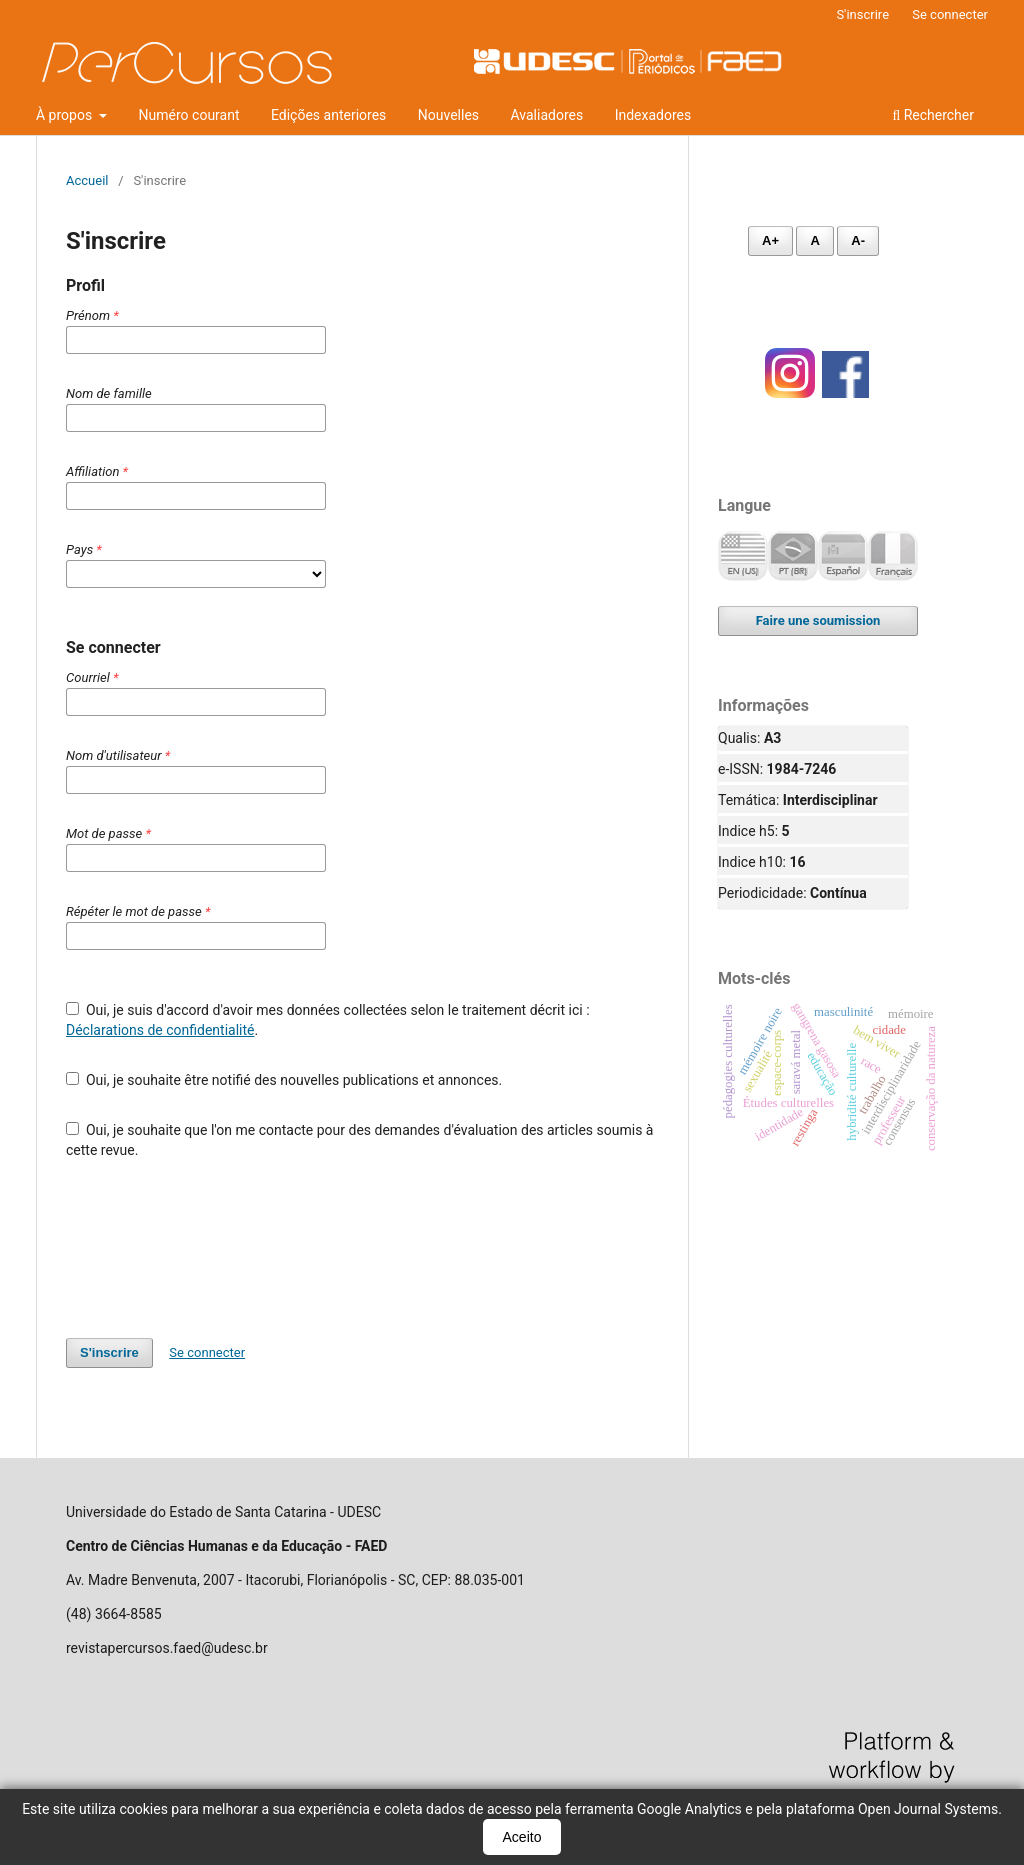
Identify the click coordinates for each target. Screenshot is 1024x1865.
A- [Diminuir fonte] (858, 240)
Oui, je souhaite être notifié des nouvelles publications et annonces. (284, 1080)
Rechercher (933, 115)
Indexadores (653, 115)
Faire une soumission (818, 620)
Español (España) (843, 556)
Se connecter (950, 14)
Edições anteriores (328, 115)
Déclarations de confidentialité (160, 1030)
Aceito (522, 1837)
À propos (66, 115)
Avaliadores (547, 115)
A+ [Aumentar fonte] (770, 240)
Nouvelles (448, 115)
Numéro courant (189, 115)
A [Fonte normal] (814, 240)
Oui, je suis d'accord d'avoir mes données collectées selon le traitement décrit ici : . (328, 1020)
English (743, 556)
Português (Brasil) (793, 556)
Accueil (87, 180)
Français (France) (893, 556)
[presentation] (218, 1249)
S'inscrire (862, 14)
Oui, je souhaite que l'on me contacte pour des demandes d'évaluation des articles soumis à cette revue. (359, 1140)
